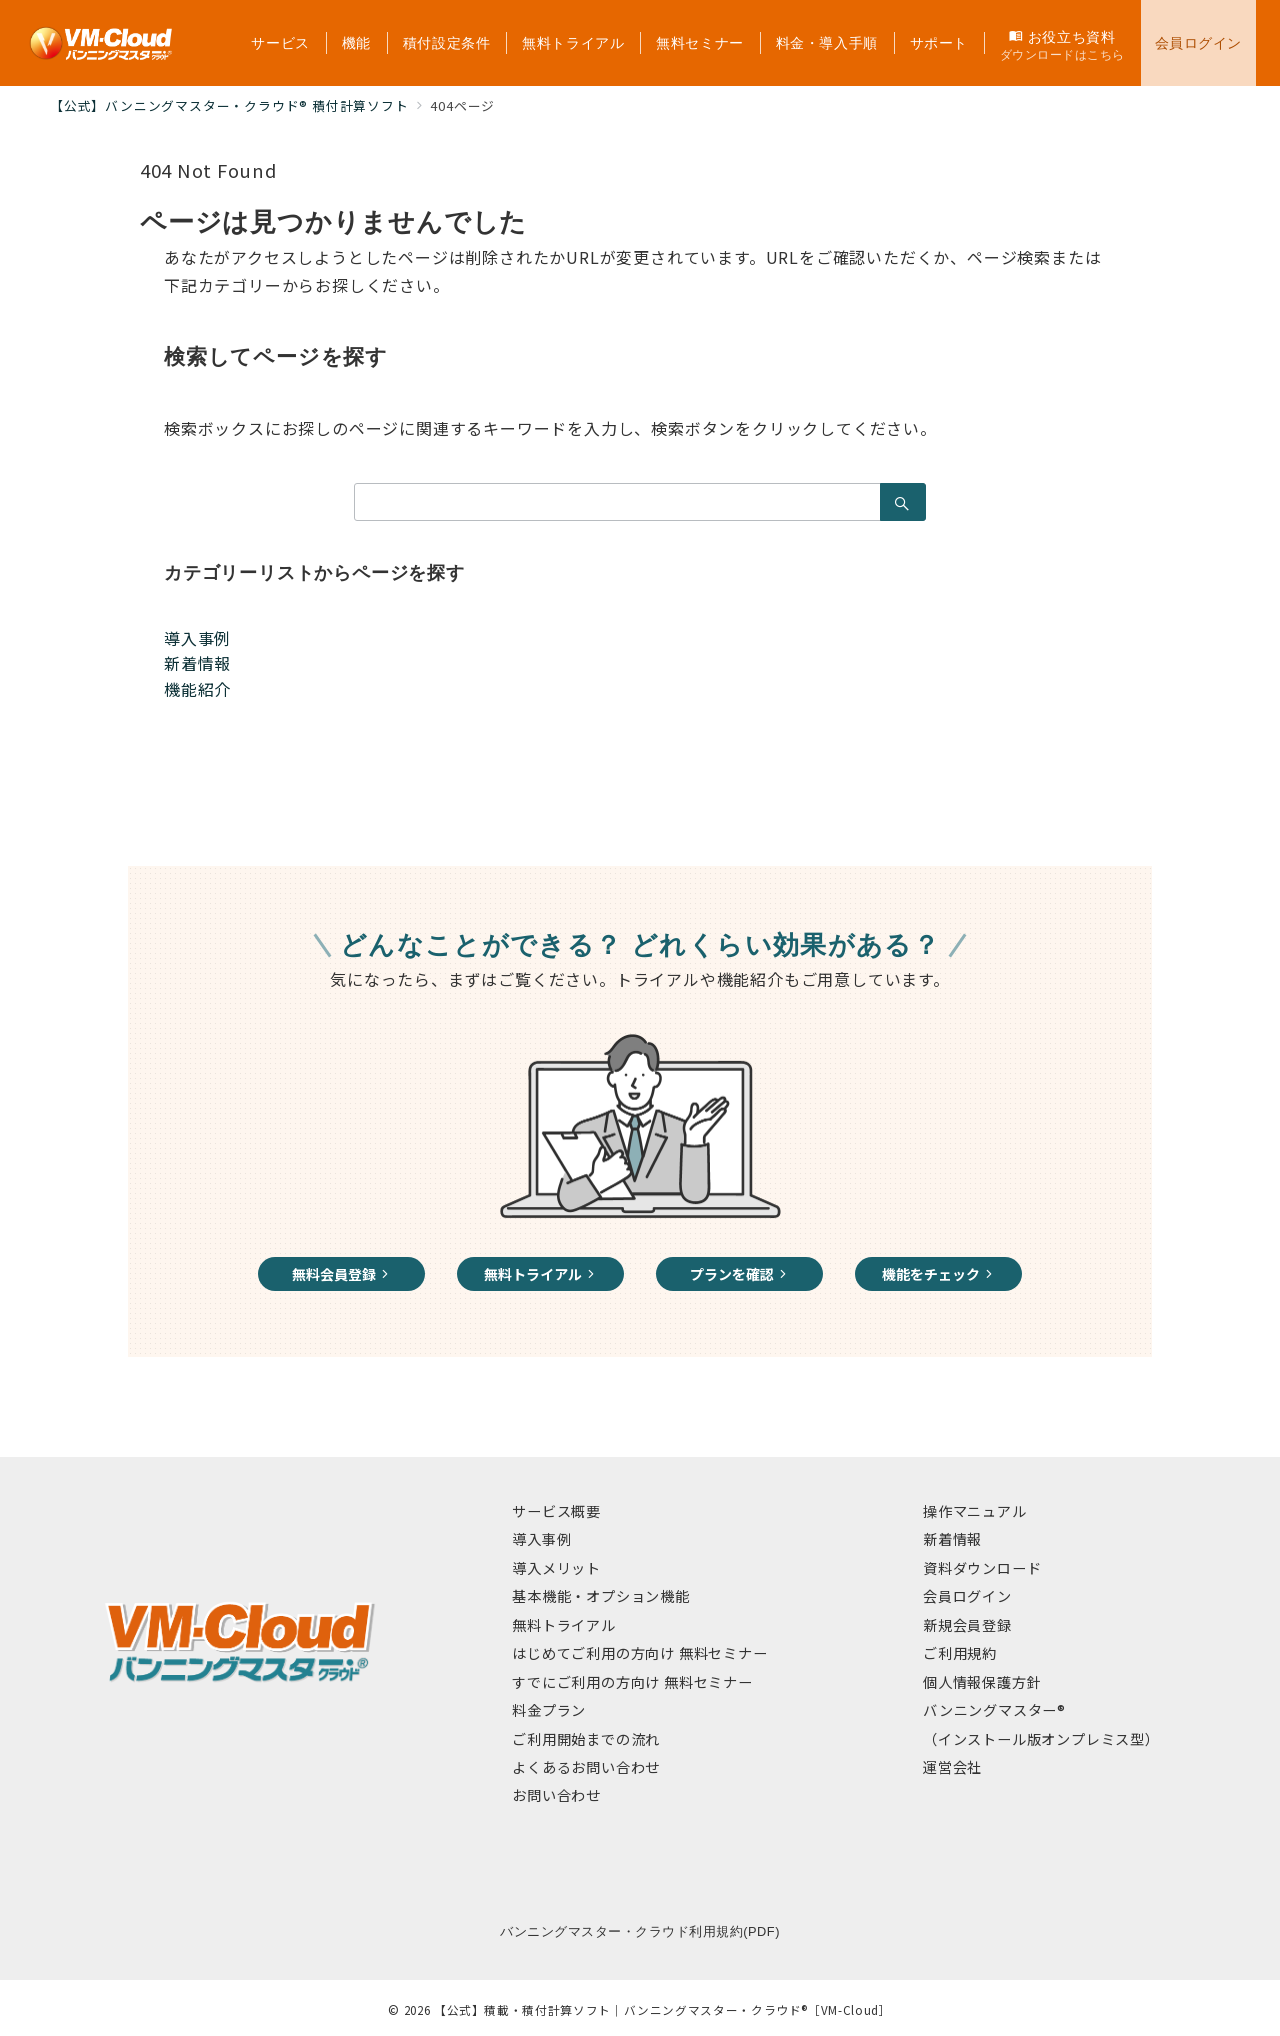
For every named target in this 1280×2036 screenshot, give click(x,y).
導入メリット (556, 1568)
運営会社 (952, 1767)
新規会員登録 (967, 1625)
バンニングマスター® (994, 1710)
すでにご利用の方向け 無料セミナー (632, 1682)
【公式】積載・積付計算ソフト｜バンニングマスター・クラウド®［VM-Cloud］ (663, 2010)
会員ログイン (967, 1596)
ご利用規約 (960, 1653)
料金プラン (549, 1710)
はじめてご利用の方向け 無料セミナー (639, 1653)
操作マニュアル (975, 1511)
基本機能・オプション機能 (601, 1596)
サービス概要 (556, 1511)
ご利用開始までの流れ (586, 1739)
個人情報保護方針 (982, 1682)
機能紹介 (197, 689)
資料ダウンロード (982, 1568)
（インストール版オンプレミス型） (1041, 1739)
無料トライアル (564, 1625)
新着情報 (197, 663)
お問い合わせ (556, 1795)
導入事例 (197, 638)
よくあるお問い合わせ (586, 1767)
